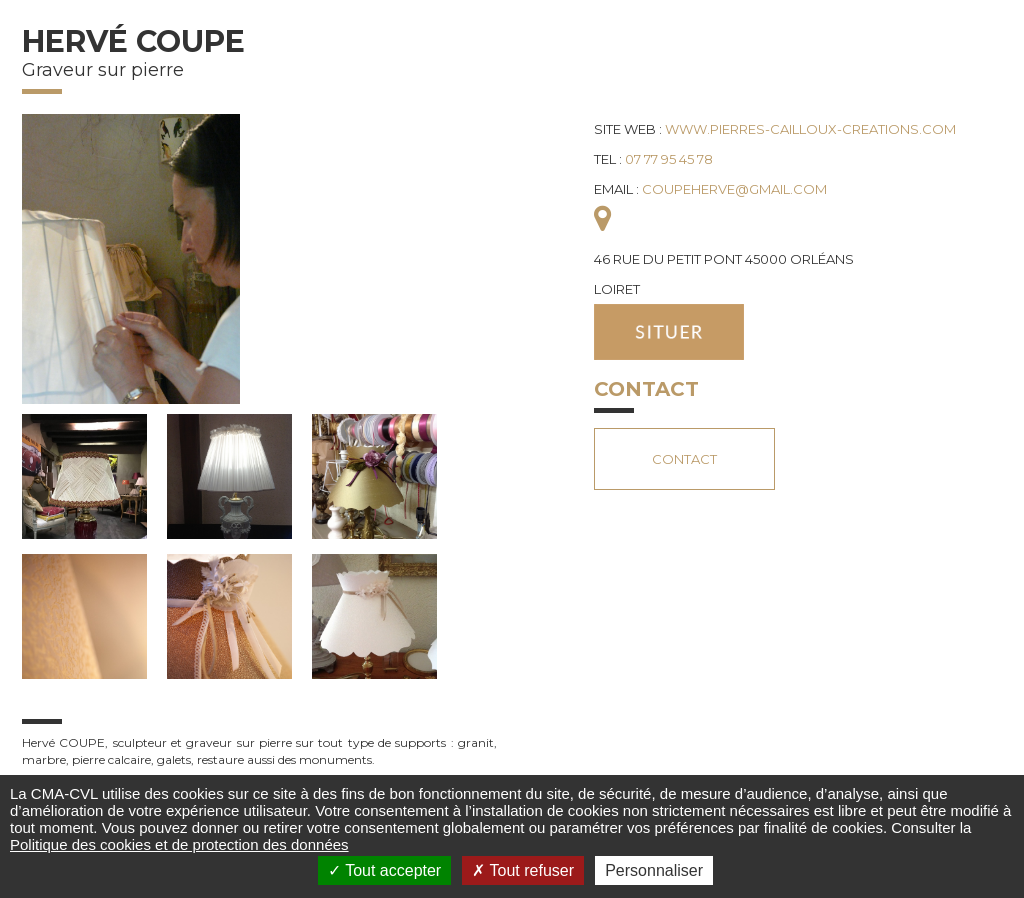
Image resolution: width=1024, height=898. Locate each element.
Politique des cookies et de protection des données (179, 844)
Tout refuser (523, 870)
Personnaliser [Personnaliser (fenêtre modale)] (654, 870)
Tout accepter (384, 870)
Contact (684, 459)
